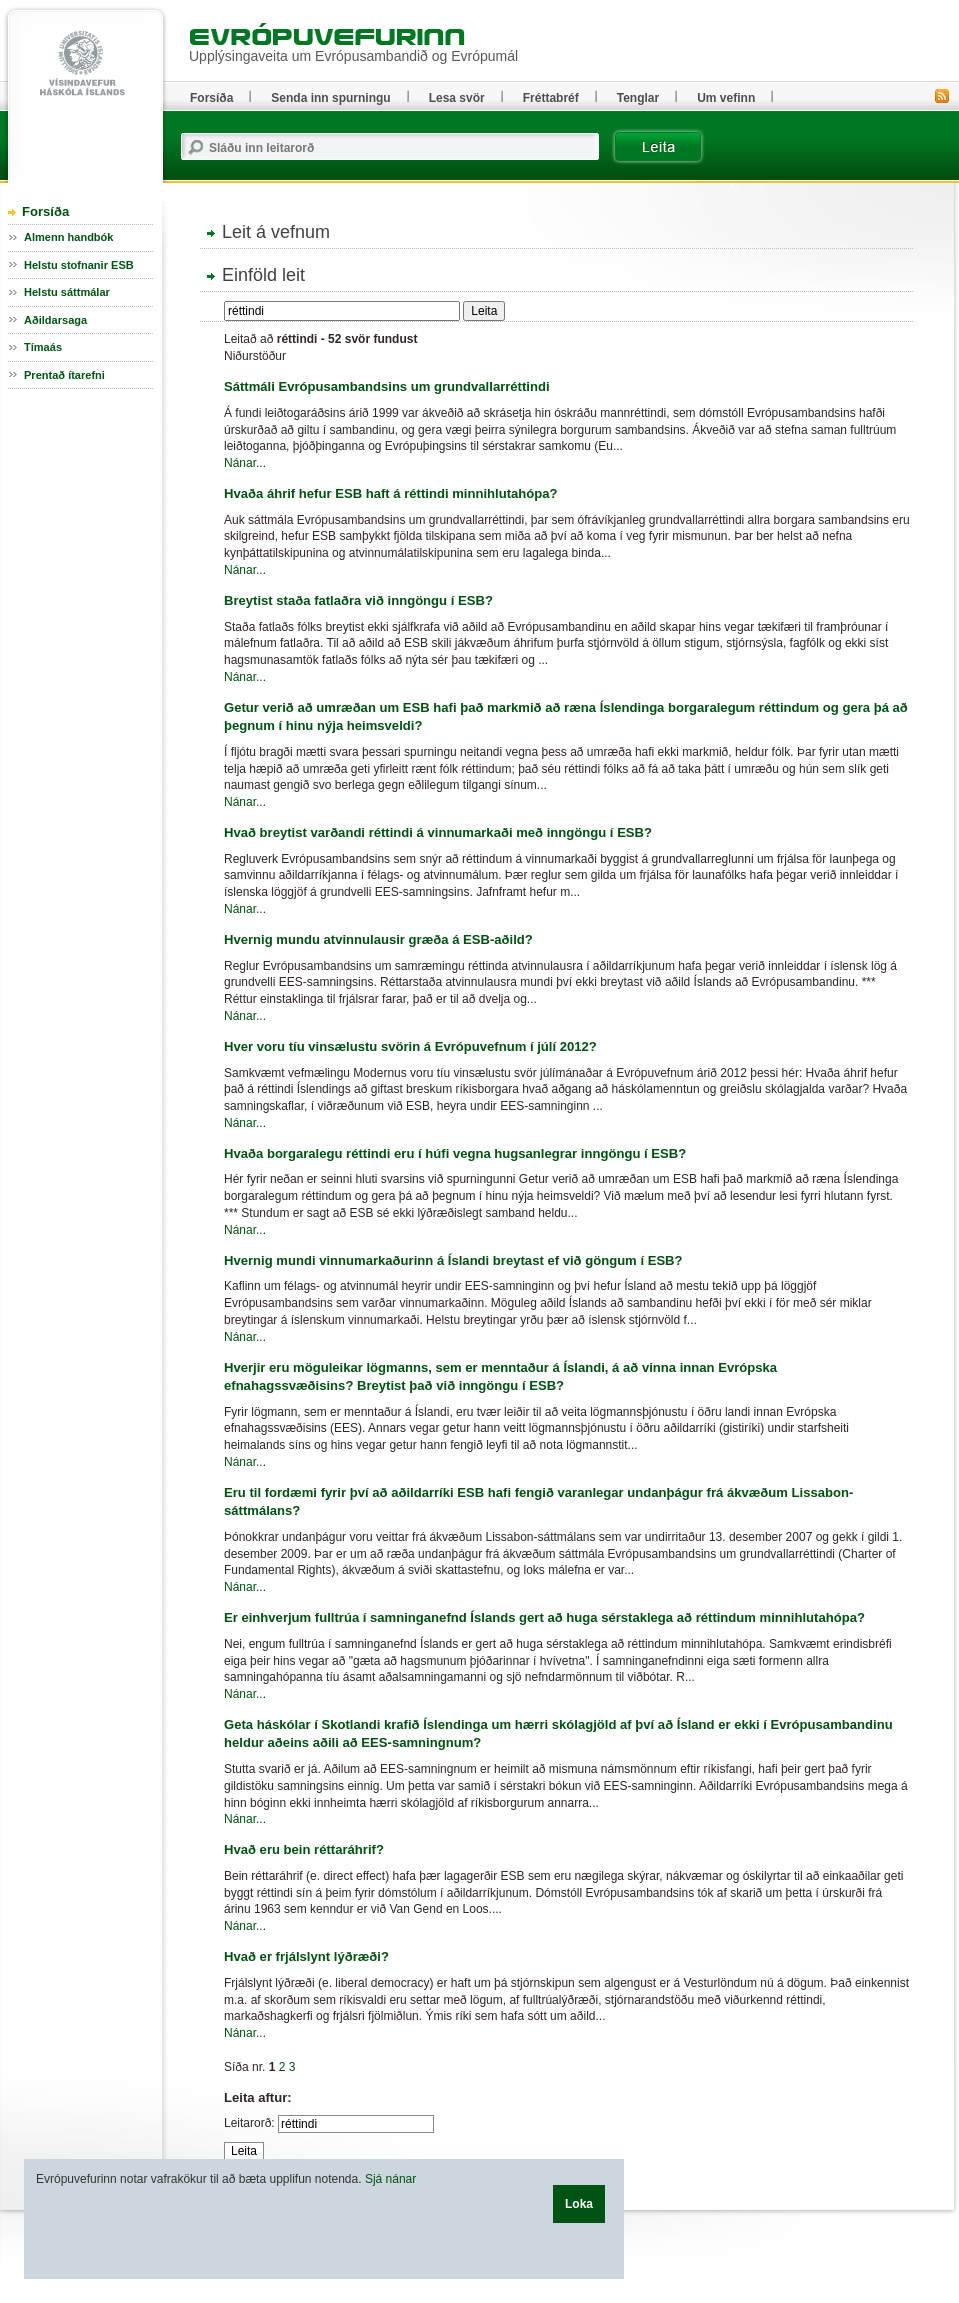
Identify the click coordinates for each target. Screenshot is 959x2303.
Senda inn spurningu (330, 98)
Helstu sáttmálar (67, 292)
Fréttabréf (551, 98)
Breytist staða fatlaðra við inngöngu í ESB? (358, 600)
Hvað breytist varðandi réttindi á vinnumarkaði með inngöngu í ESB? (438, 832)
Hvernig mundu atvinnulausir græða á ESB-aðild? (378, 939)
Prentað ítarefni (64, 375)
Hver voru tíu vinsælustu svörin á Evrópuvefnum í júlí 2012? (410, 1046)
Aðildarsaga (55, 320)
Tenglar (638, 98)
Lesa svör (457, 98)
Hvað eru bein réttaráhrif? (304, 1849)
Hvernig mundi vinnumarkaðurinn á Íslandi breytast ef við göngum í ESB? (453, 1260)
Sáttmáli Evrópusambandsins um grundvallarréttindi (387, 386)
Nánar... (245, 463)
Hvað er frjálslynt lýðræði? (306, 1956)
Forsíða (45, 211)
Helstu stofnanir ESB (79, 265)
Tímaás (43, 347)
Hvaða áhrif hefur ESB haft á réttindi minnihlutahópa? (391, 493)
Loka (579, 2204)
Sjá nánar (390, 2179)
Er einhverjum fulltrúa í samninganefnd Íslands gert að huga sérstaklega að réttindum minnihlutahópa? (544, 1617)
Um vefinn (726, 98)
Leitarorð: (249, 2123)
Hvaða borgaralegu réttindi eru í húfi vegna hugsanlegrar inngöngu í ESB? (455, 1153)
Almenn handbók (68, 237)
